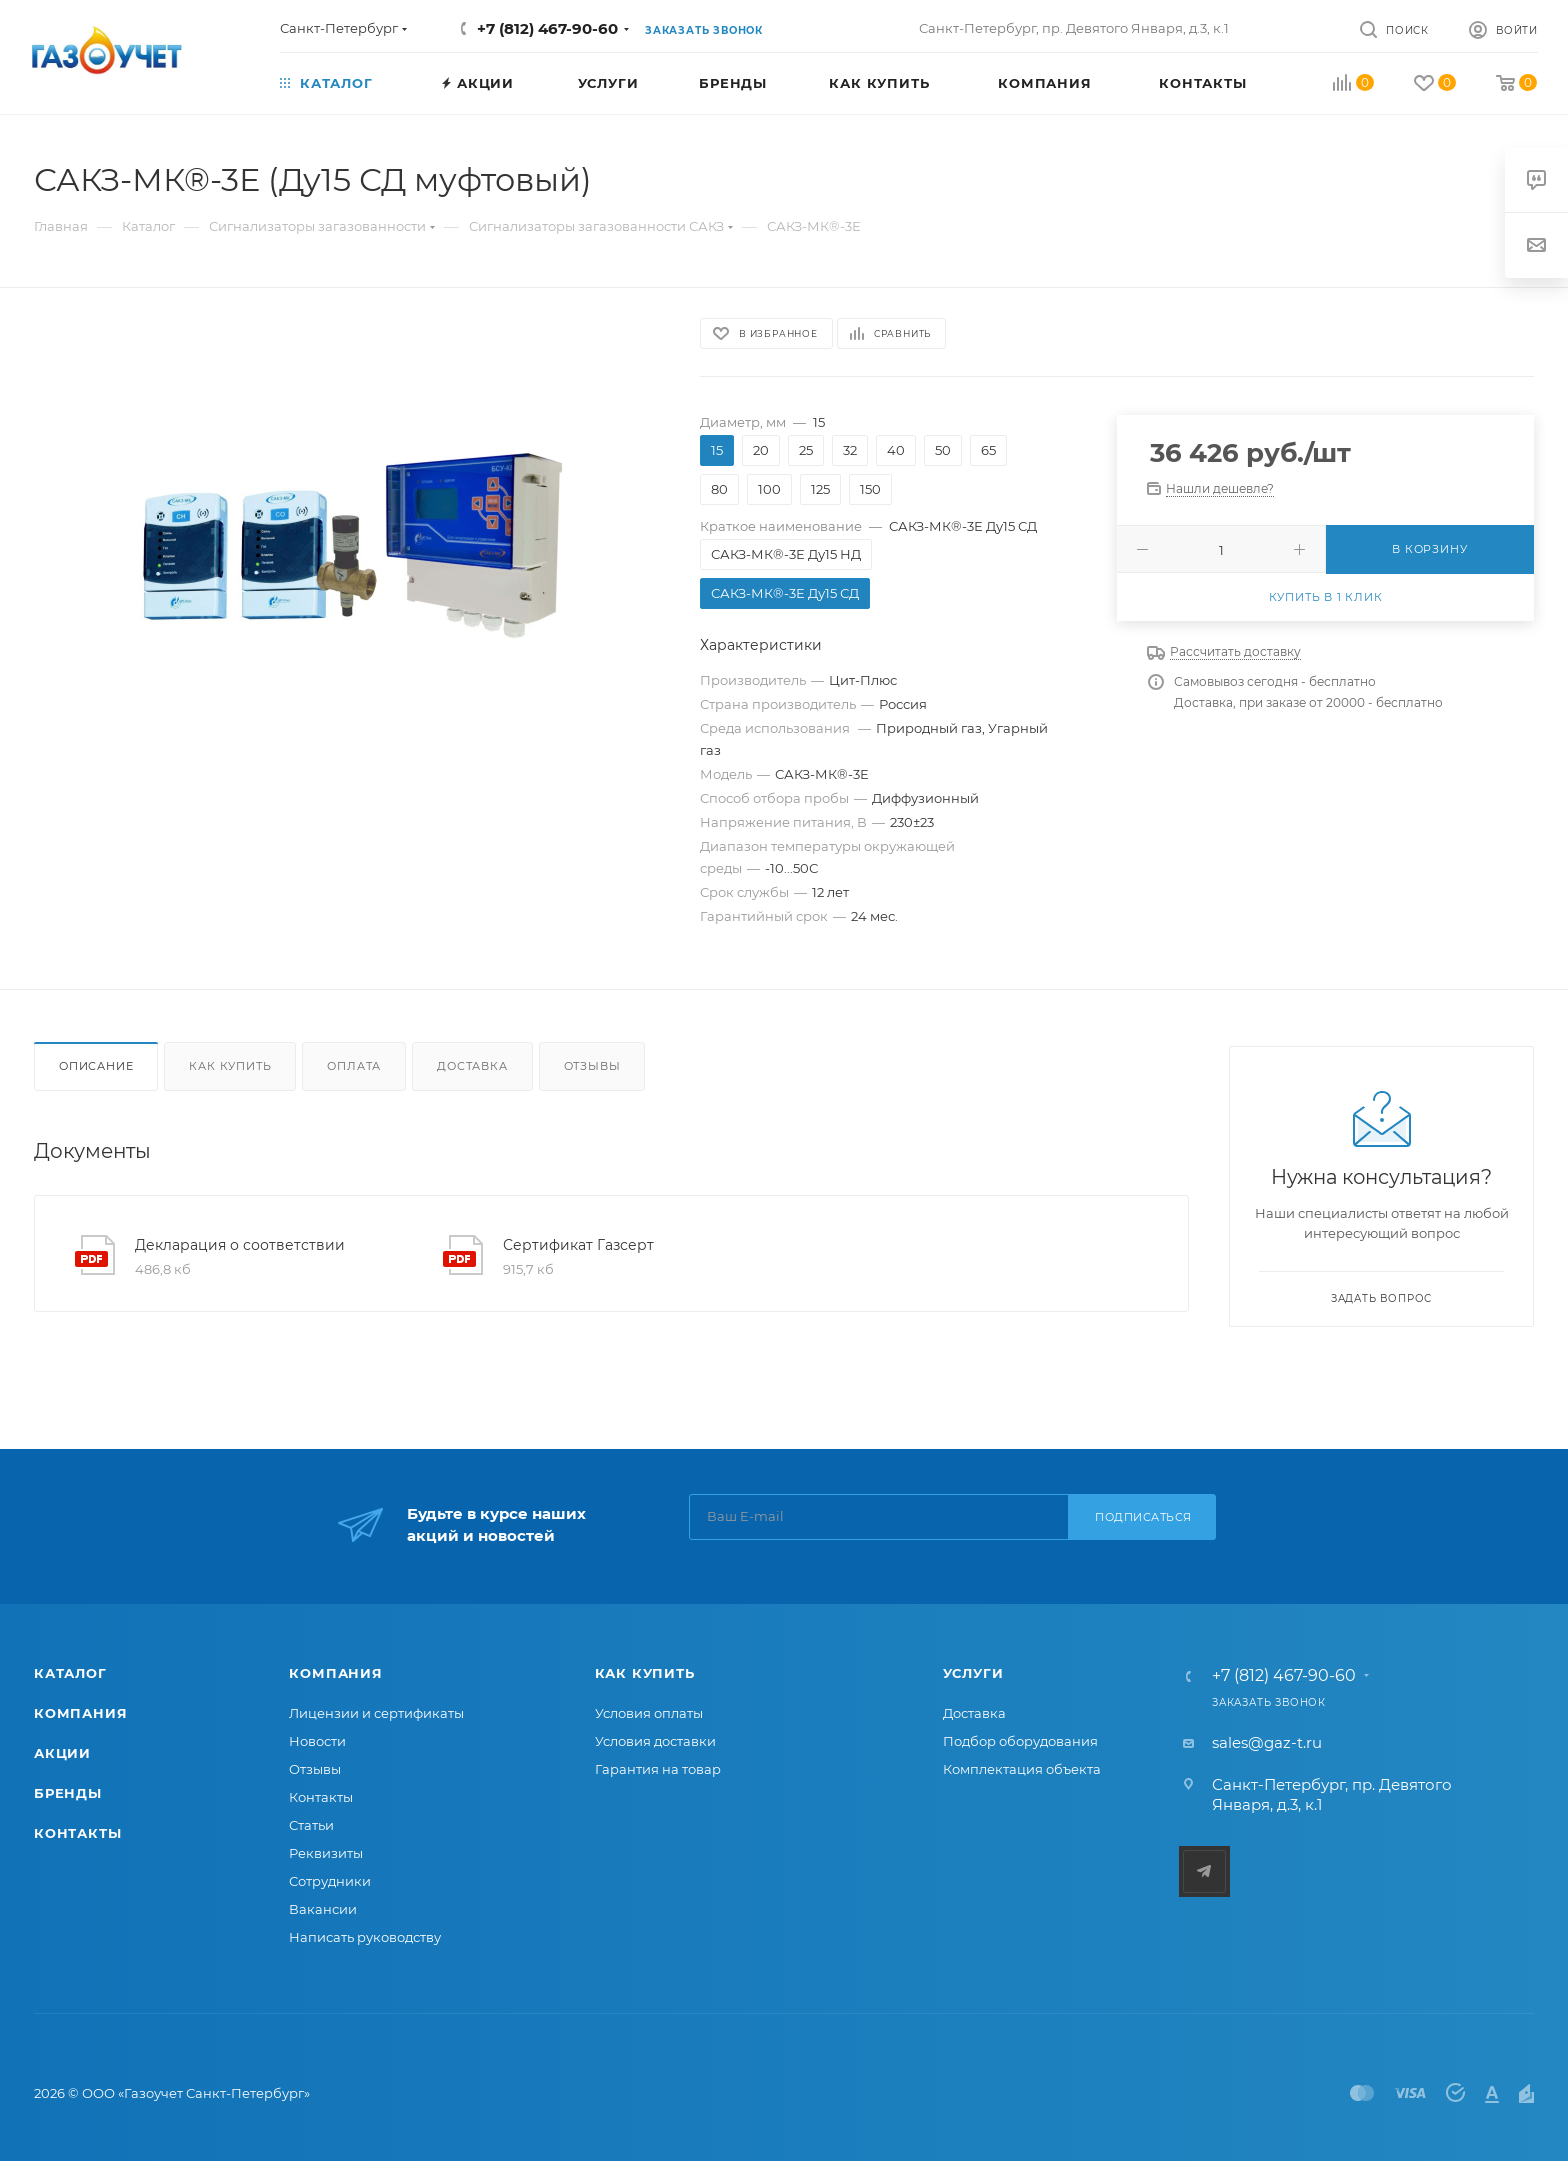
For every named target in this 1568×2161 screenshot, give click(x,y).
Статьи (311, 1825)
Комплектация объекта (1022, 1769)
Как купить (230, 1066)
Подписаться (1143, 1517)
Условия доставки (655, 1741)
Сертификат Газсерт (578, 1245)
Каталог (70, 1673)
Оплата (354, 1066)
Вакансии (323, 1909)
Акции (62, 1753)
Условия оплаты (649, 1713)
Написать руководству (365, 1937)
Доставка (472, 1066)
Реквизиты (326, 1853)
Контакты (77, 1833)
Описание (96, 1066)
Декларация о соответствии (240, 1245)
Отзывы (592, 1066)
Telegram (1204, 1871)
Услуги (973, 1673)
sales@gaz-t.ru (1267, 1742)
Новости (317, 1741)
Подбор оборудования (1020, 1741)
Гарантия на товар (658, 1769)
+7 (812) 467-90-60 (547, 28)
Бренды (68, 1793)
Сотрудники (330, 1881)
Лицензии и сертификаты (376, 1713)
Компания (80, 1713)
